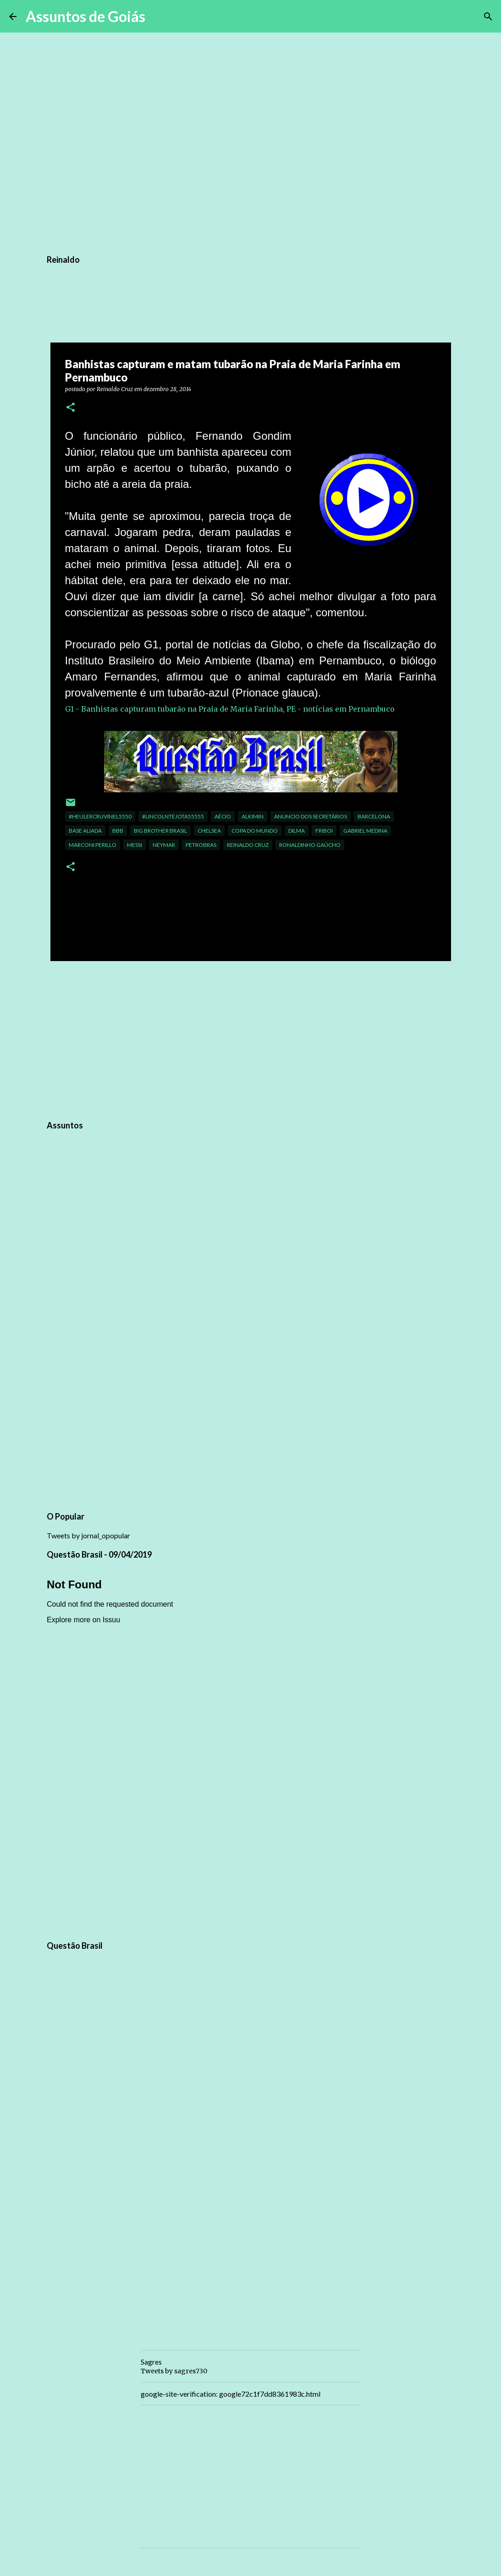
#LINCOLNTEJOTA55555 (173, 816)
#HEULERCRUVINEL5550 (100, 816)
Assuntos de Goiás (85, 16)
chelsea (209, 830)
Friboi (324, 830)
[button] (70, 408)
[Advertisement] (251, 1039)
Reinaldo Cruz (248, 844)
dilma (296, 830)
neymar (164, 844)
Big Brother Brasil (160, 830)
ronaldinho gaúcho (310, 844)
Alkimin (253, 816)
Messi (134, 844)
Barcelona (374, 816)
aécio (223, 816)
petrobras (201, 844)
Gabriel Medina (365, 830)
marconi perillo (92, 844)
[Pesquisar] (158, 17)
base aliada (85, 830)
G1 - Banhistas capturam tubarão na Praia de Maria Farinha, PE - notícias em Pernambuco (230, 708)
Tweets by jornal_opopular (88, 1535)
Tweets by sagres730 (174, 2371)
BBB (117, 830)
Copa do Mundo (254, 830)
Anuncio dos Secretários (310, 816)
